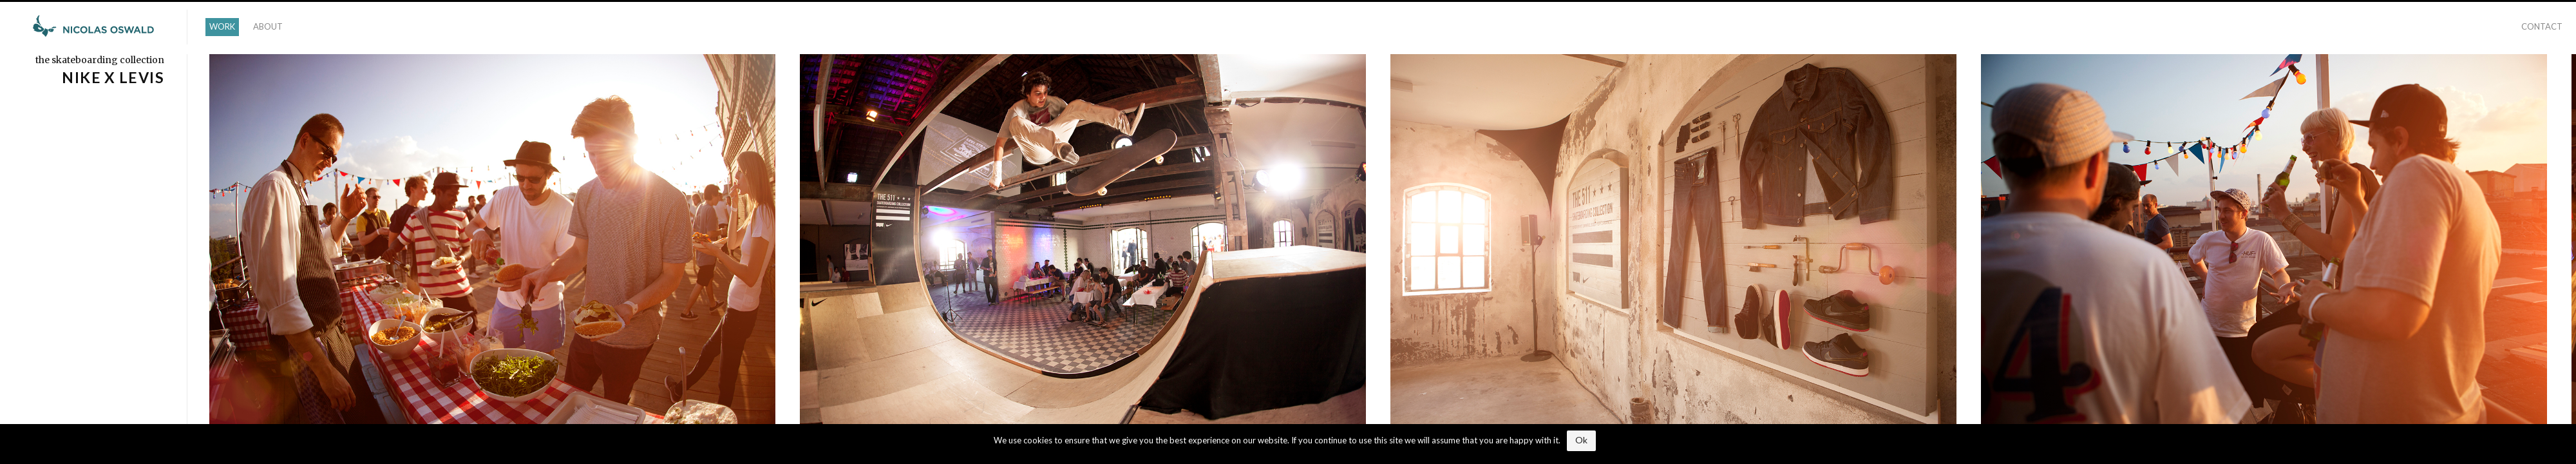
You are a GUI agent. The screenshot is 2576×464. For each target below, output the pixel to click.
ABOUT (268, 26)
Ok (1581, 439)
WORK (222, 26)
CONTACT (2541, 26)
